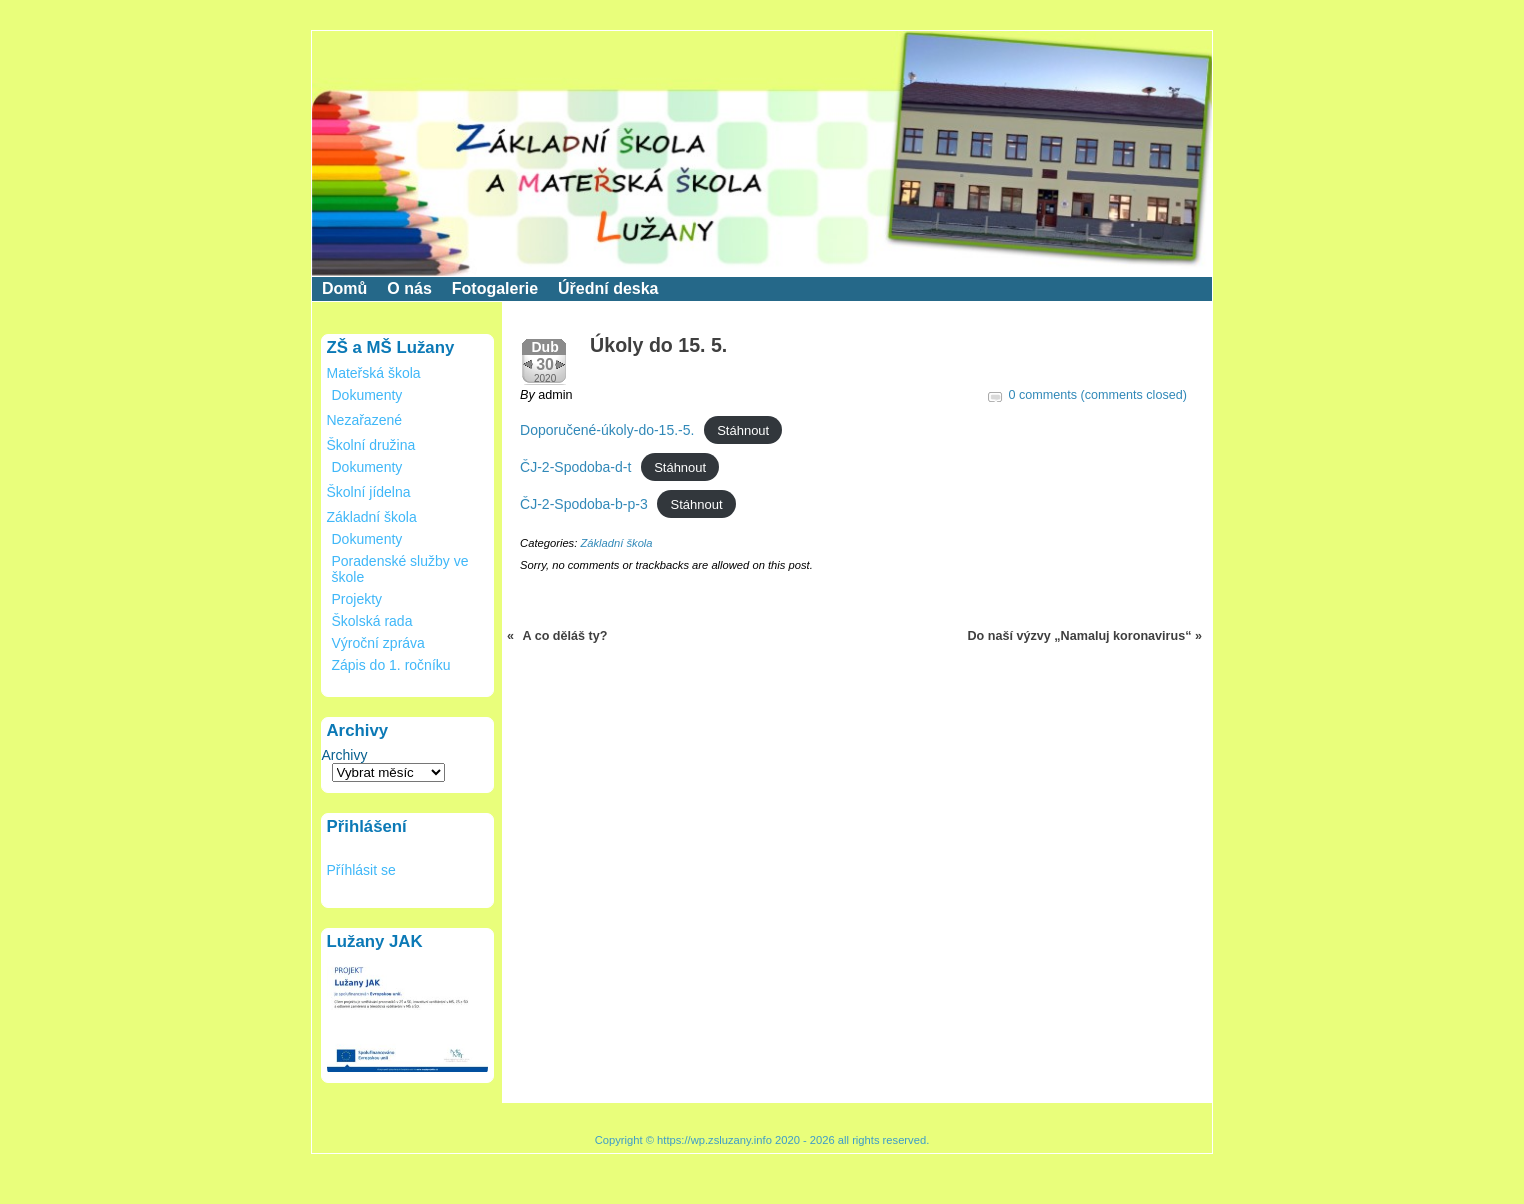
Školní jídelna (369, 492)
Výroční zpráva (378, 643)
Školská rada (372, 621)
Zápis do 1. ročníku (391, 665)
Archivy (345, 755)
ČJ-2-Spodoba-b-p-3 (584, 504)
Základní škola (372, 517)
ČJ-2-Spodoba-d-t (575, 467)
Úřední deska (608, 288)
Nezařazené (365, 420)
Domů (344, 288)
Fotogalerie (495, 288)
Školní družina (371, 445)
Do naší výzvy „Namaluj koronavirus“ (1080, 636)
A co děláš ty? (565, 636)
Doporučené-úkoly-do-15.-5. (607, 430)
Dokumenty (367, 395)
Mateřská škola (374, 373)
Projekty (357, 599)
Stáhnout (743, 430)
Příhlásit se (361, 870)
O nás (409, 288)
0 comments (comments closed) (1097, 395)
